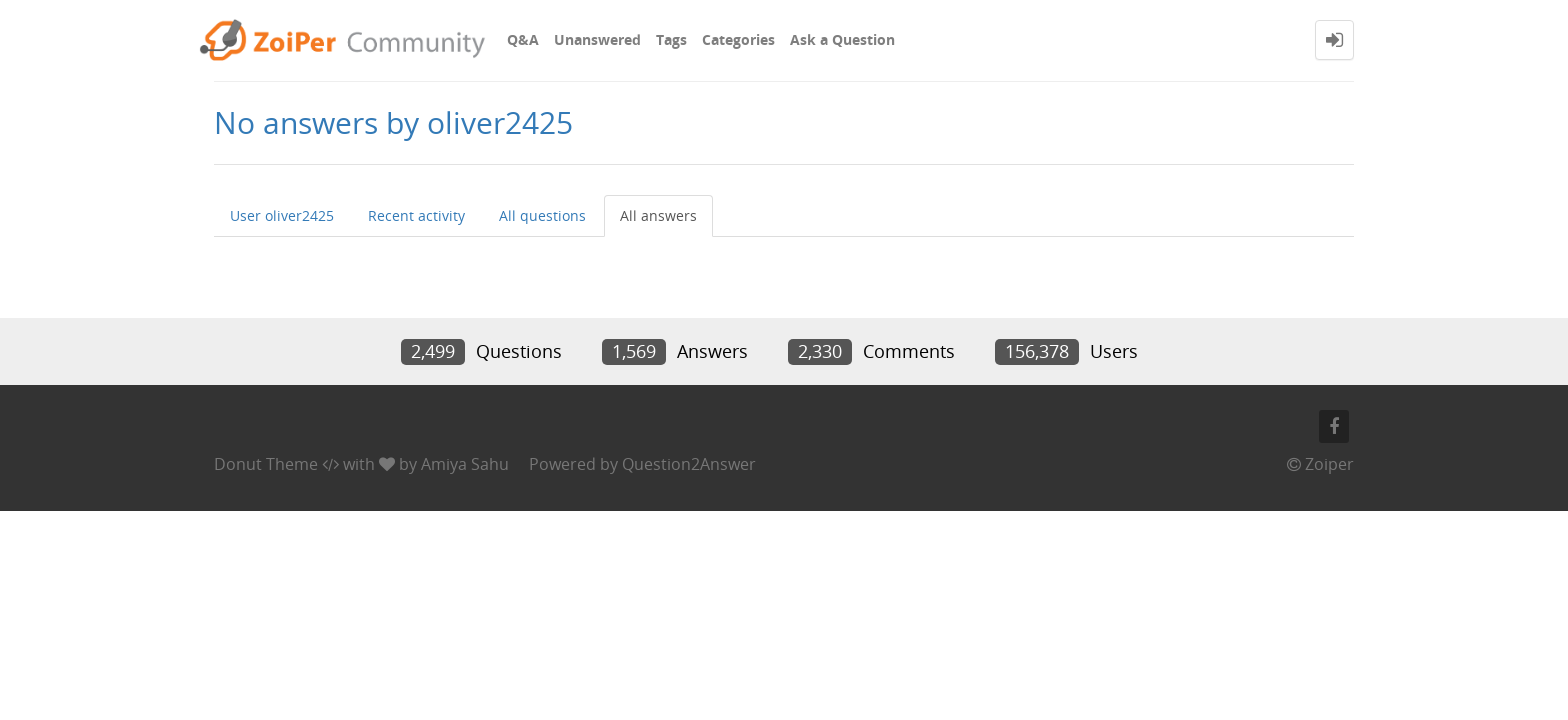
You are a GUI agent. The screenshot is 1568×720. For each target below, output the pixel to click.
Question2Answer (689, 464)
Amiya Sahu (465, 464)
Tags (671, 39)
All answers (658, 215)
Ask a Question (842, 39)
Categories (738, 39)
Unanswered (597, 39)
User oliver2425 (282, 215)
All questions (542, 215)
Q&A (523, 39)
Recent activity (416, 215)
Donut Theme (266, 464)
